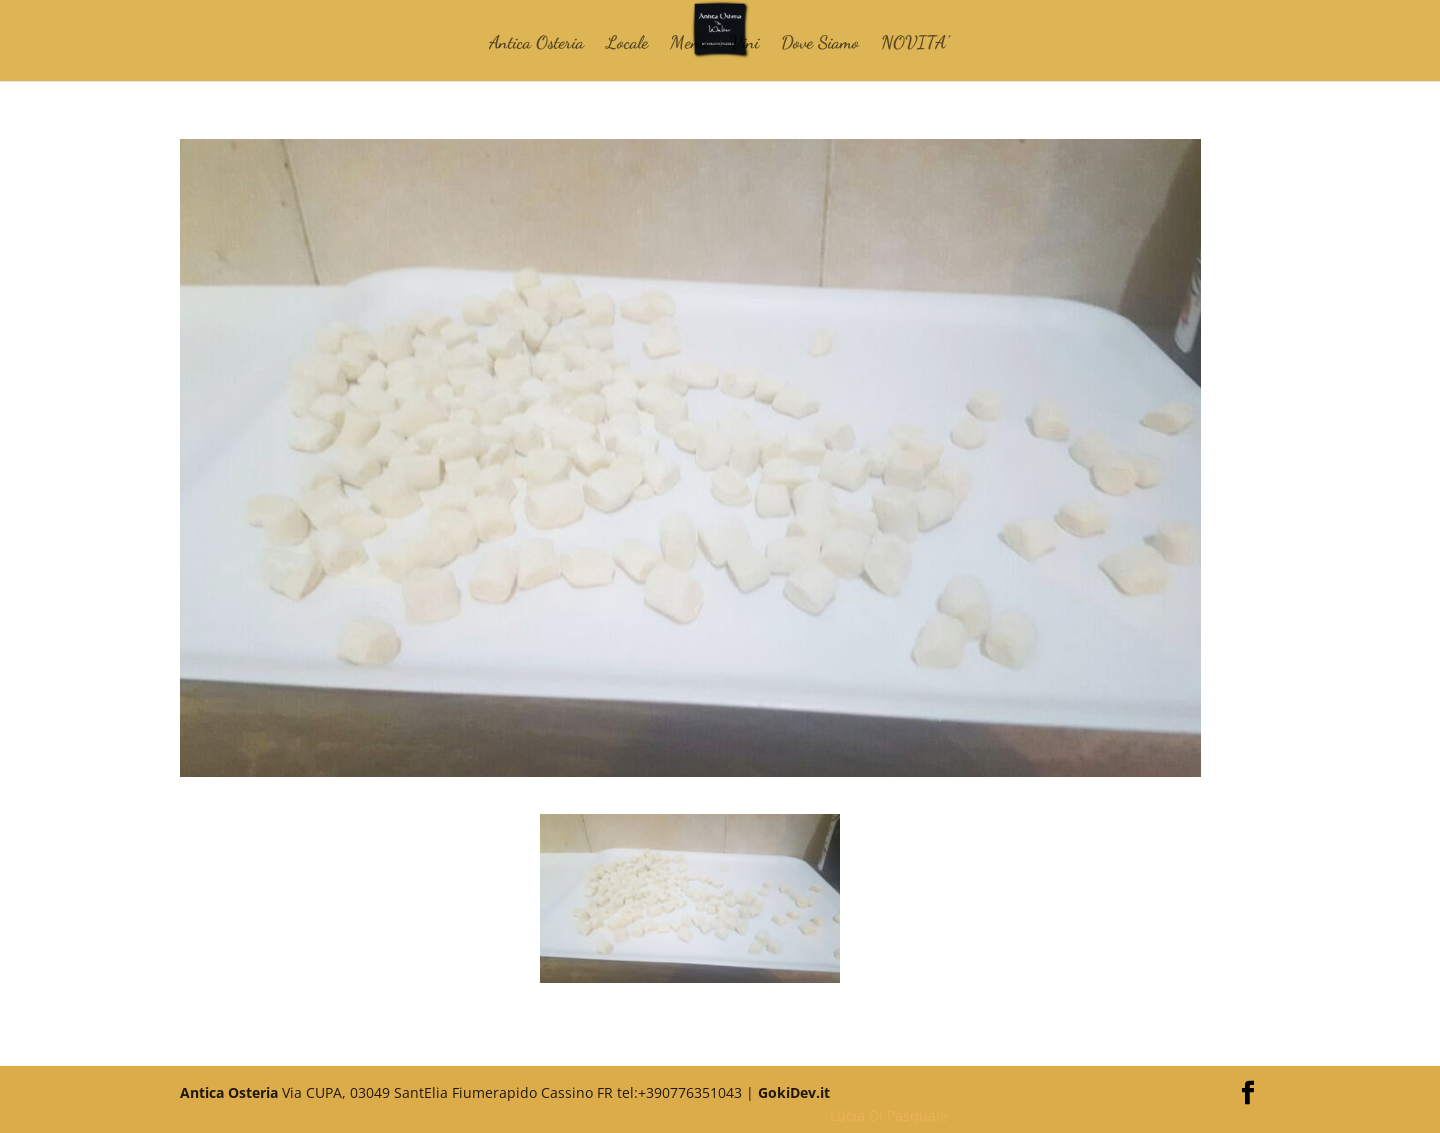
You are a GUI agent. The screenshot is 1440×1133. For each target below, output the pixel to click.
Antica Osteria (536, 44)
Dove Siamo (820, 44)
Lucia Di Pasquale (889, 1115)
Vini (744, 44)
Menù (689, 44)
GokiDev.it (794, 1092)
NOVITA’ (915, 44)
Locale (627, 44)
